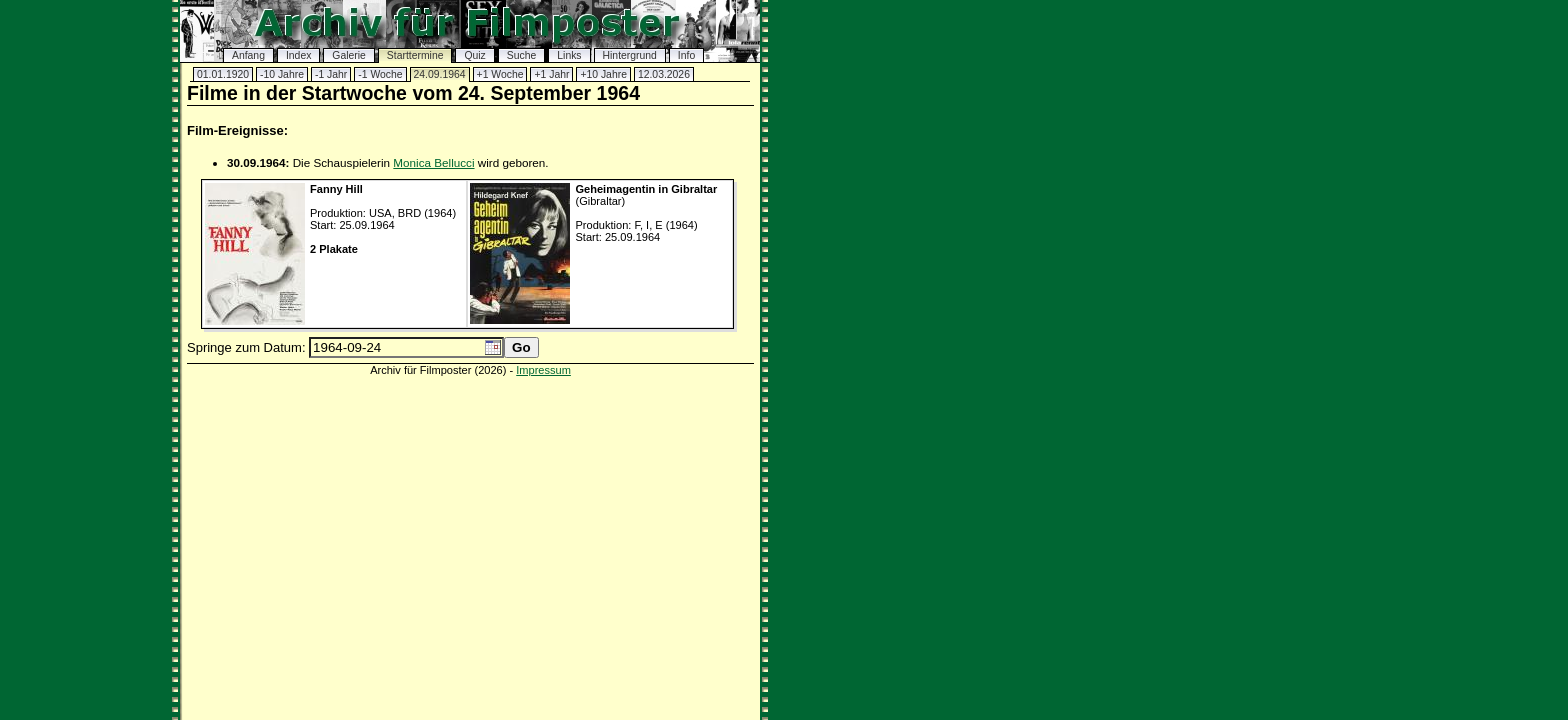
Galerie (349, 55)
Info (686, 55)
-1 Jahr (331, 74)
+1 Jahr (551, 74)
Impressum (543, 370)
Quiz (474, 55)
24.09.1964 (440, 74)
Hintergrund (630, 55)
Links (569, 55)
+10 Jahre (603, 74)
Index (298, 55)
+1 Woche (500, 74)
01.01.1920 (223, 74)
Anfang (248, 55)
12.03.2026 (664, 74)
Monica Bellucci (433, 162)
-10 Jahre (282, 74)
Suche (521, 55)
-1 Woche (380, 74)
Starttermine (415, 55)
